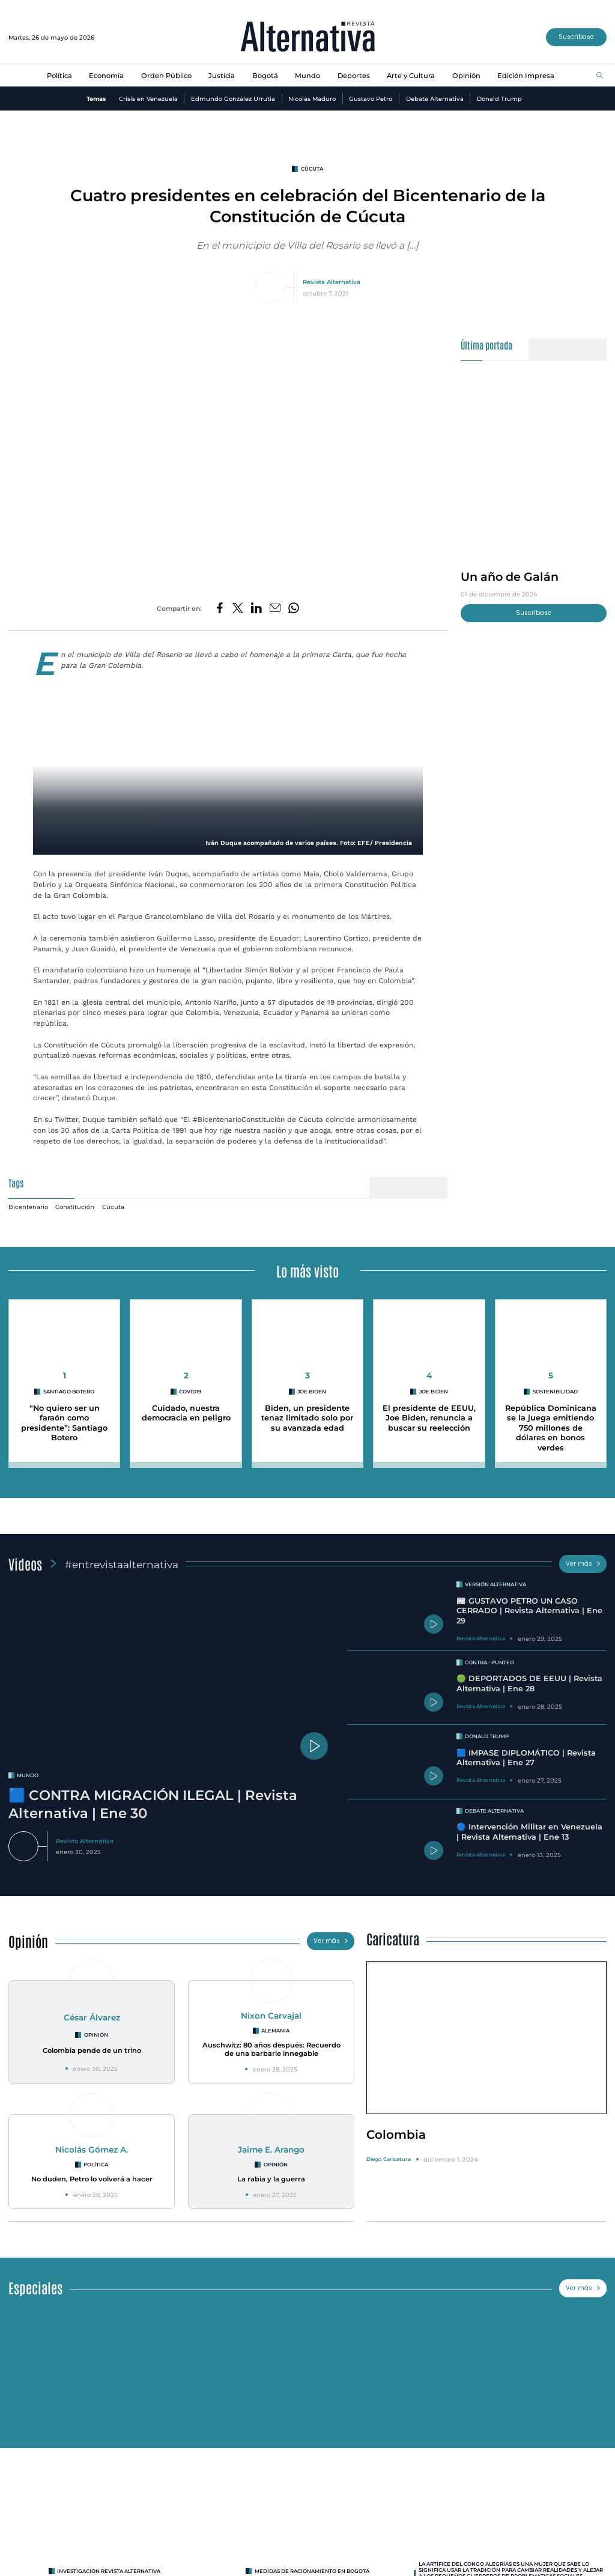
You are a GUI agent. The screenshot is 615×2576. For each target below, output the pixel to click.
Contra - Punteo (489, 1662)
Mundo (307, 75)
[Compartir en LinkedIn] (256, 608)
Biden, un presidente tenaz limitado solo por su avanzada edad (307, 1418)
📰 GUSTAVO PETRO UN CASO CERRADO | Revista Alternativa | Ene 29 (529, 1610)
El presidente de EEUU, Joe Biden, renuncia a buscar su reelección (429, 1418)
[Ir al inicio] (308, 37)
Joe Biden (311, 1392)
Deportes (354, 75)
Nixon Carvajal (271, 2015)
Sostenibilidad (555, 1392)
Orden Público (166, 75)
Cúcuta (312, 169)
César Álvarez (92, 2017)
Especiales (35, 2287)
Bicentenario (28, 1206)
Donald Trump (499, 98)
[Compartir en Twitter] (237, 608)
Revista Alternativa (331, 281)
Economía (106, 75)
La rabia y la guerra (271, 2179)
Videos (25, 1563)
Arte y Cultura (411, 75)
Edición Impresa (525, 75)
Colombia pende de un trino (92, 2050)
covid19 (190, 1392)
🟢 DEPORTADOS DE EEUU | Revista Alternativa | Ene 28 (529, 1683)
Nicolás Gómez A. (91, 2149)
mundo (27, 1775)
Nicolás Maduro (312, 98)
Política (59, 75)
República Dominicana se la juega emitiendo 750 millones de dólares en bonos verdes (550, 1428)
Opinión (466, 75)
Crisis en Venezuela (148, 98)
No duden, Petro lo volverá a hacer (92, 2179)
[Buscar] (600, 75)
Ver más (583, 1564)
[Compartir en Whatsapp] (293, 608)
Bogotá (265, 75)
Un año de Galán (510, 576)
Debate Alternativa (435, 98)
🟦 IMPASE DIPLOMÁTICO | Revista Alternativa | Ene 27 (526, 1758)
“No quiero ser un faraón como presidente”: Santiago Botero (64, 1423)
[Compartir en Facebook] (219, 608)
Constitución (74, 1206)
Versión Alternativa (495, 1584)
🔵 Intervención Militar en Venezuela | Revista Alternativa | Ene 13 (529, 1831)
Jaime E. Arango (271, 2149)
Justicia (221, 75)
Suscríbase (576, 36)
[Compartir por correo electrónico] (275, 608)
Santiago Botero (68, 1392)
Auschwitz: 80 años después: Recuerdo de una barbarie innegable (271, 2049)
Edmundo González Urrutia (233, 98)
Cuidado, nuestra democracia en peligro (186, 1413)
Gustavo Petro (370, 98)
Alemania (275, 2031)
